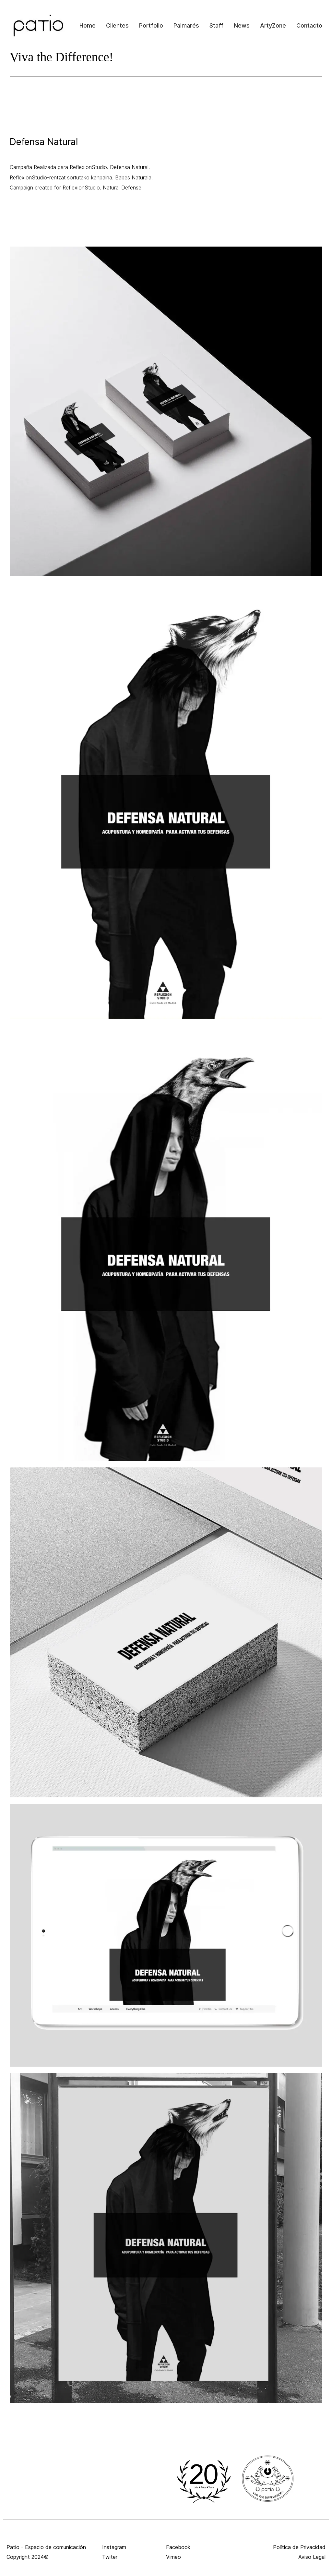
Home (87, 25)
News (242, 25)
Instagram (114, 2547)
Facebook (178, 2547)
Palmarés (186, 25)
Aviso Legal (312, 2557)
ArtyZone (273, 25)
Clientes (117, 25)
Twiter (109, 2557)
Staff (216, 25)
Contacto (309, 25)
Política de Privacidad (299, 2547)
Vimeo (173, 2557)
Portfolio (151, 25)
